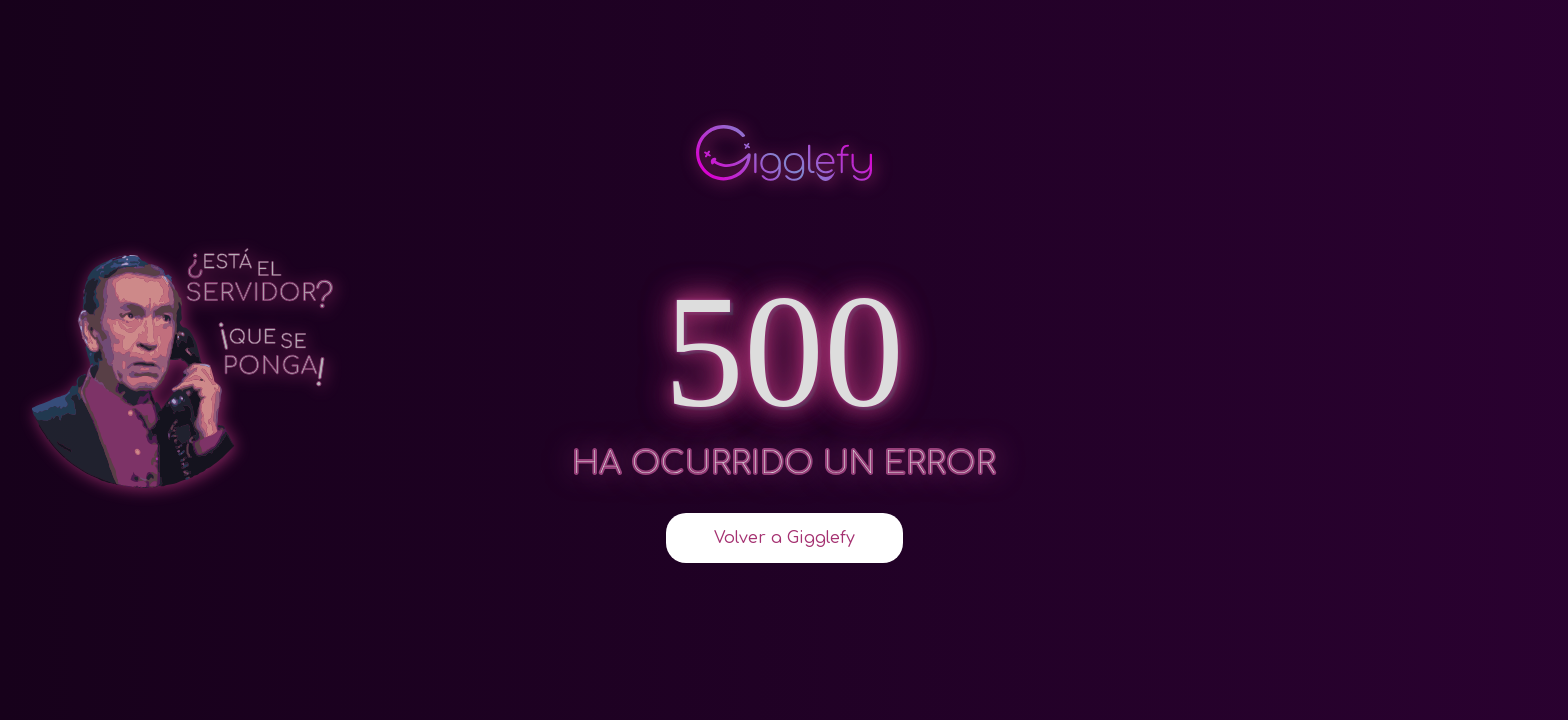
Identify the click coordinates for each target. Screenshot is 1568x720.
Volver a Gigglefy (784, 538)
